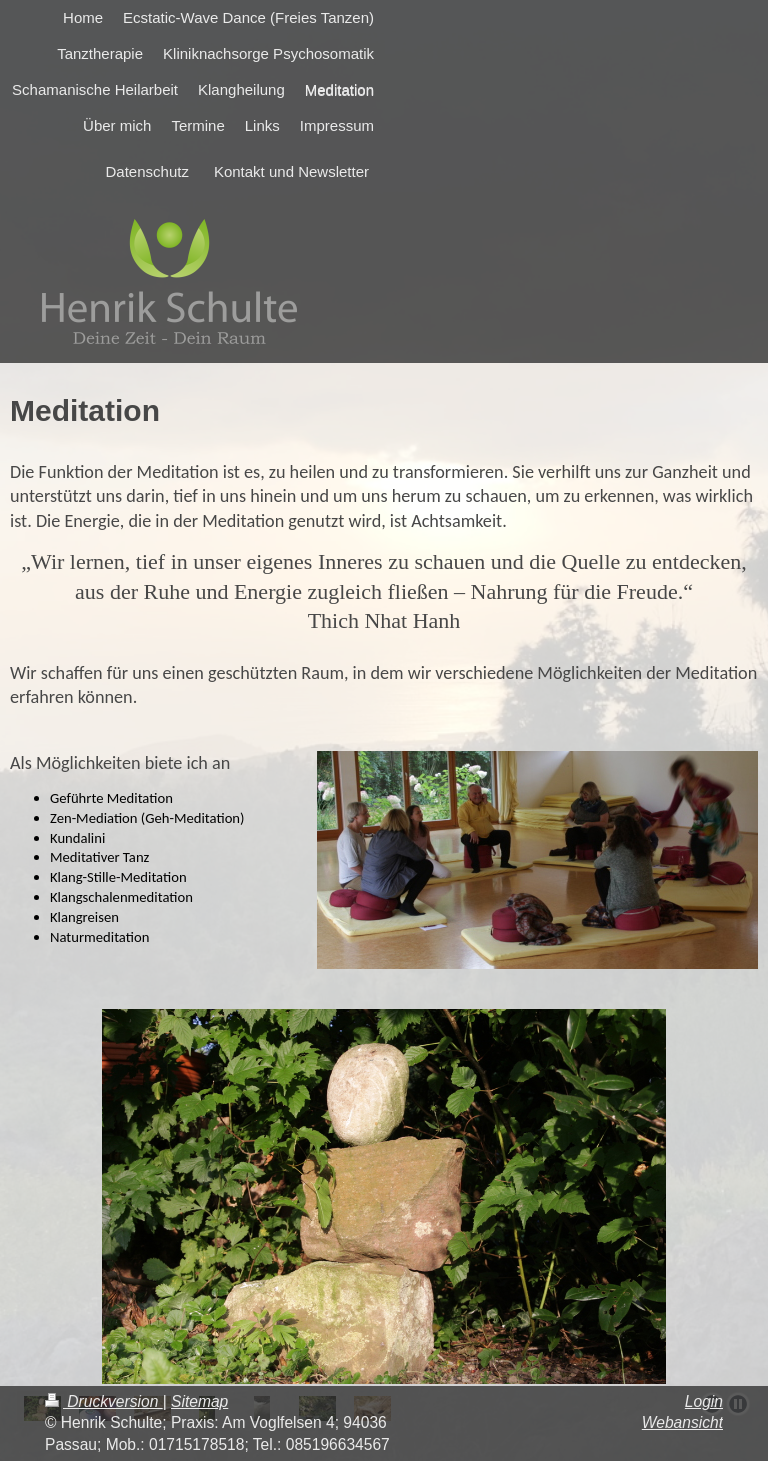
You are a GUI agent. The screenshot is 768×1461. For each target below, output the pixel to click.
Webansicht (682, 1422)
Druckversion (104, 1401)
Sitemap (199, 1401)
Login (704, 1401)
